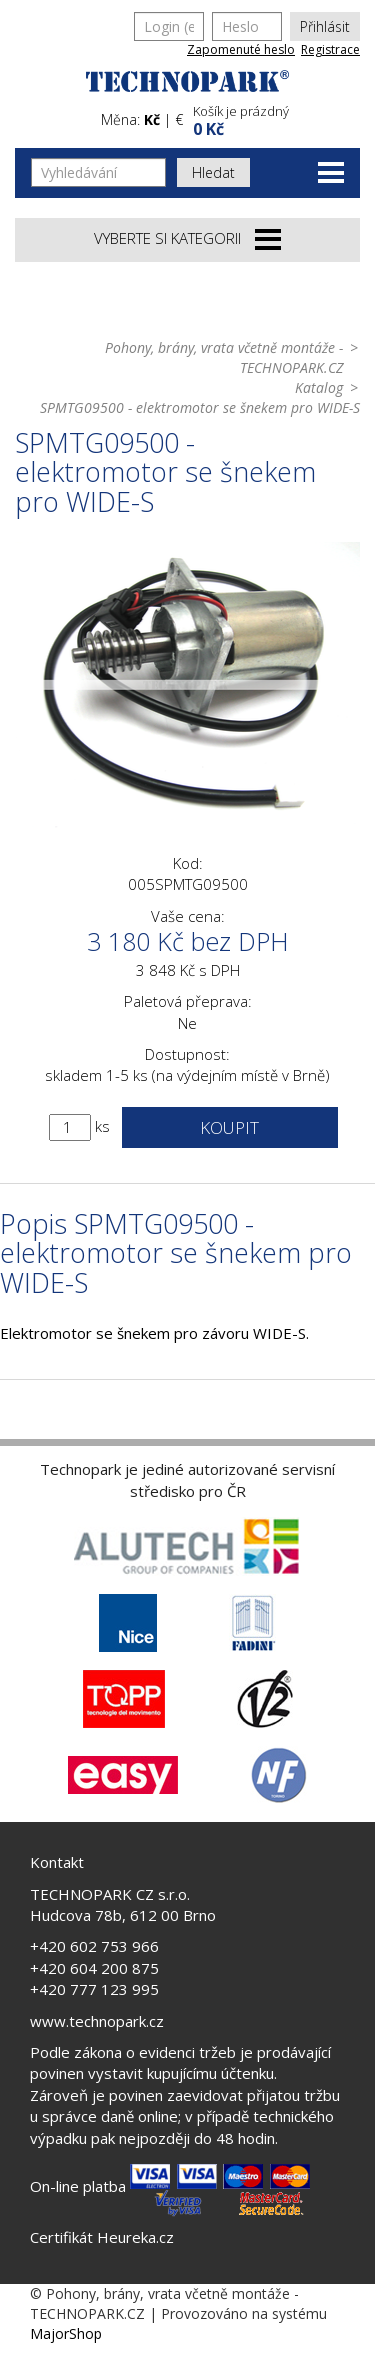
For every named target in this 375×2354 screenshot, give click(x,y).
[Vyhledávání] (98, 172)
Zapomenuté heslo (241, 49)
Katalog (319, 387)
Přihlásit (325, 26)
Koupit (229, 1127)
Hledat (213, 172)
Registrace (330, 49)
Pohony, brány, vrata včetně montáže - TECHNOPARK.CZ (224, 357)
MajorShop (66, 2333)
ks (102, 1126)
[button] (274, 118)
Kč (152, 119)
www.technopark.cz (97, 2021)
